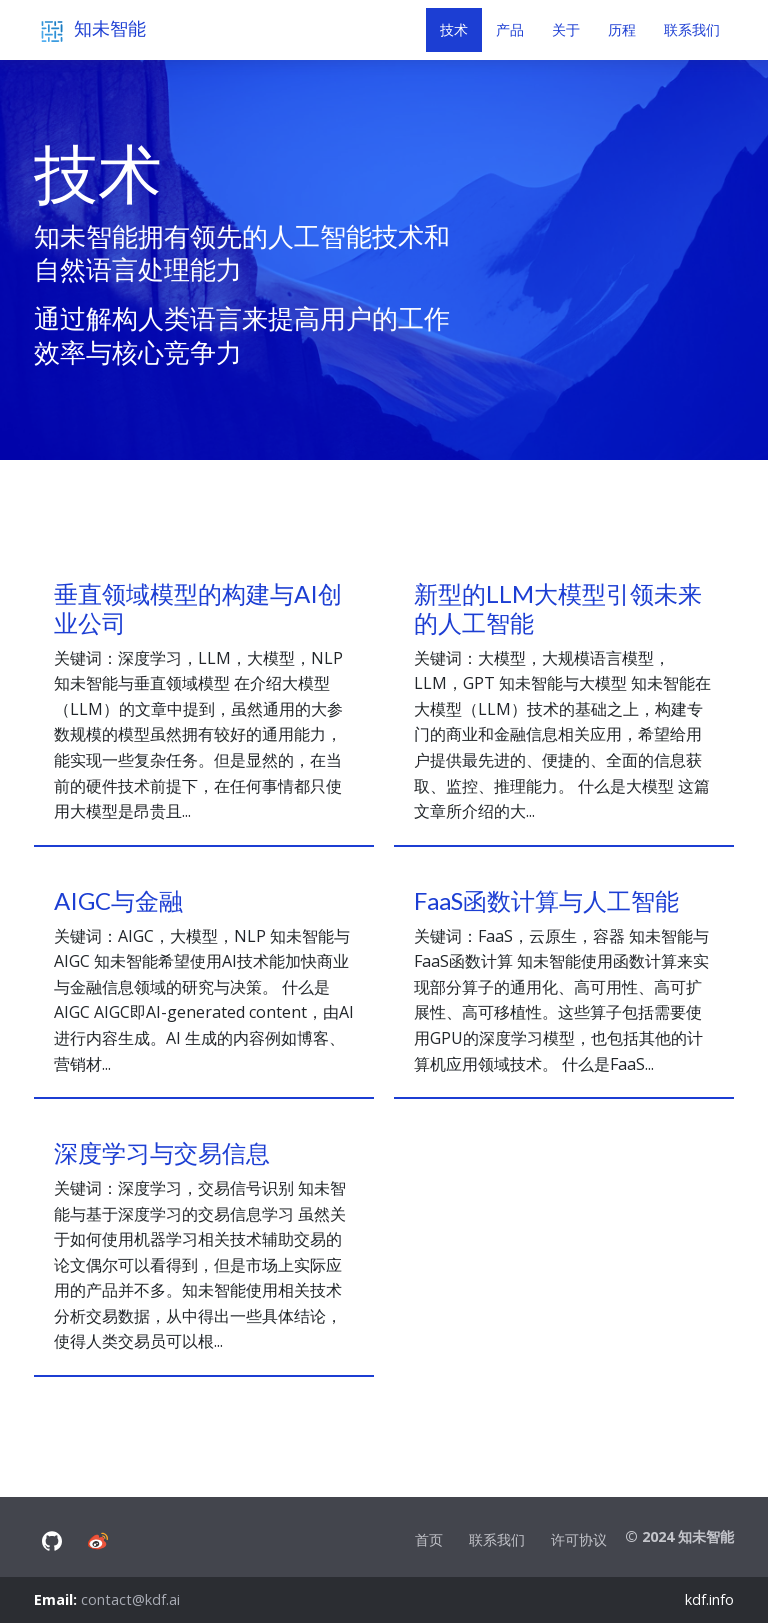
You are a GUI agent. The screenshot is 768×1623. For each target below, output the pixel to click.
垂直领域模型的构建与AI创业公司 (198, 608)
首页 (429, 1539)
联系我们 (497, 1539)
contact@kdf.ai (130, 1599)
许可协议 (579, 1539)
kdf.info (709, 1599)
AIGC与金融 (118, 900)
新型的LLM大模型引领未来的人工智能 (558, 608)
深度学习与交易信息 (162, 1152)
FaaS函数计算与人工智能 (546, 900)
